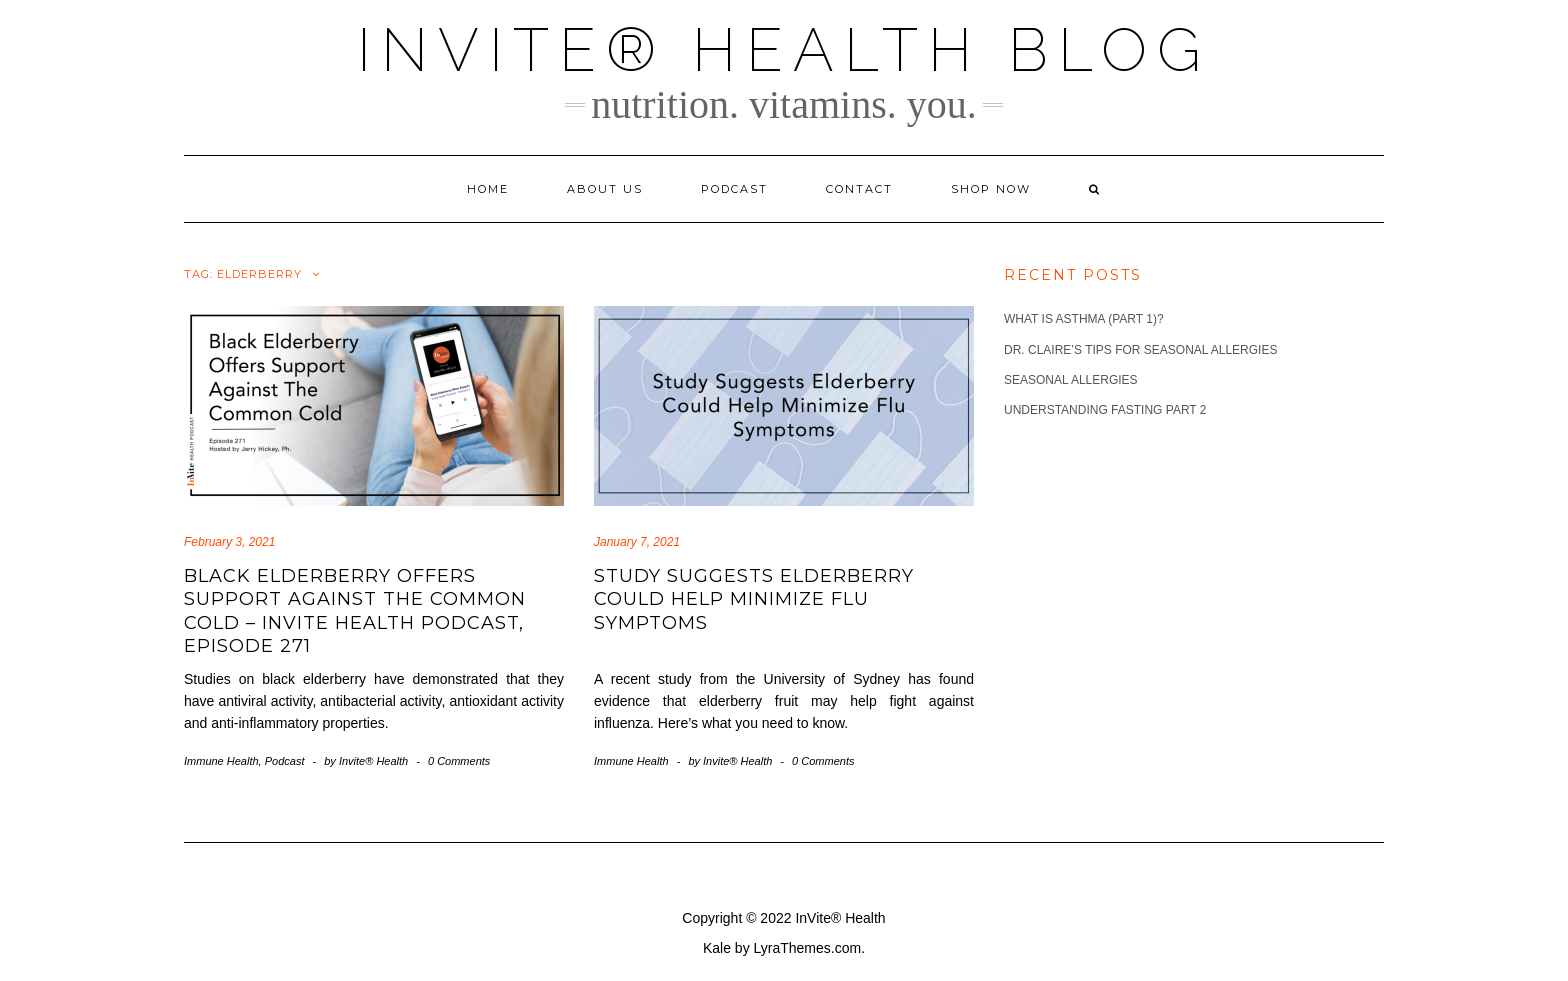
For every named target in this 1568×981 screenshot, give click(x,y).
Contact (859, 189)
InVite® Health (840, 918)
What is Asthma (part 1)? (1084, 319)
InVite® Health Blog (784, 50)
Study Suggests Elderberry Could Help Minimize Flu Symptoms (754, 599)
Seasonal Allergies (1071, 380)
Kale (717, 948)
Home (488, 189)
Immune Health (221, 761)
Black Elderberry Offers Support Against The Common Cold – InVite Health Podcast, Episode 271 (355, 611)
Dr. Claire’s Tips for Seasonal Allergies (1140, 350)
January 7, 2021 (637, 542)
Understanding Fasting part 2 (1105, 410)
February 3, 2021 (229, 542)
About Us (605, 189)
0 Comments (459, 761)
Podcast (734, 189)
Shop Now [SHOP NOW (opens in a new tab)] (991, 189)
